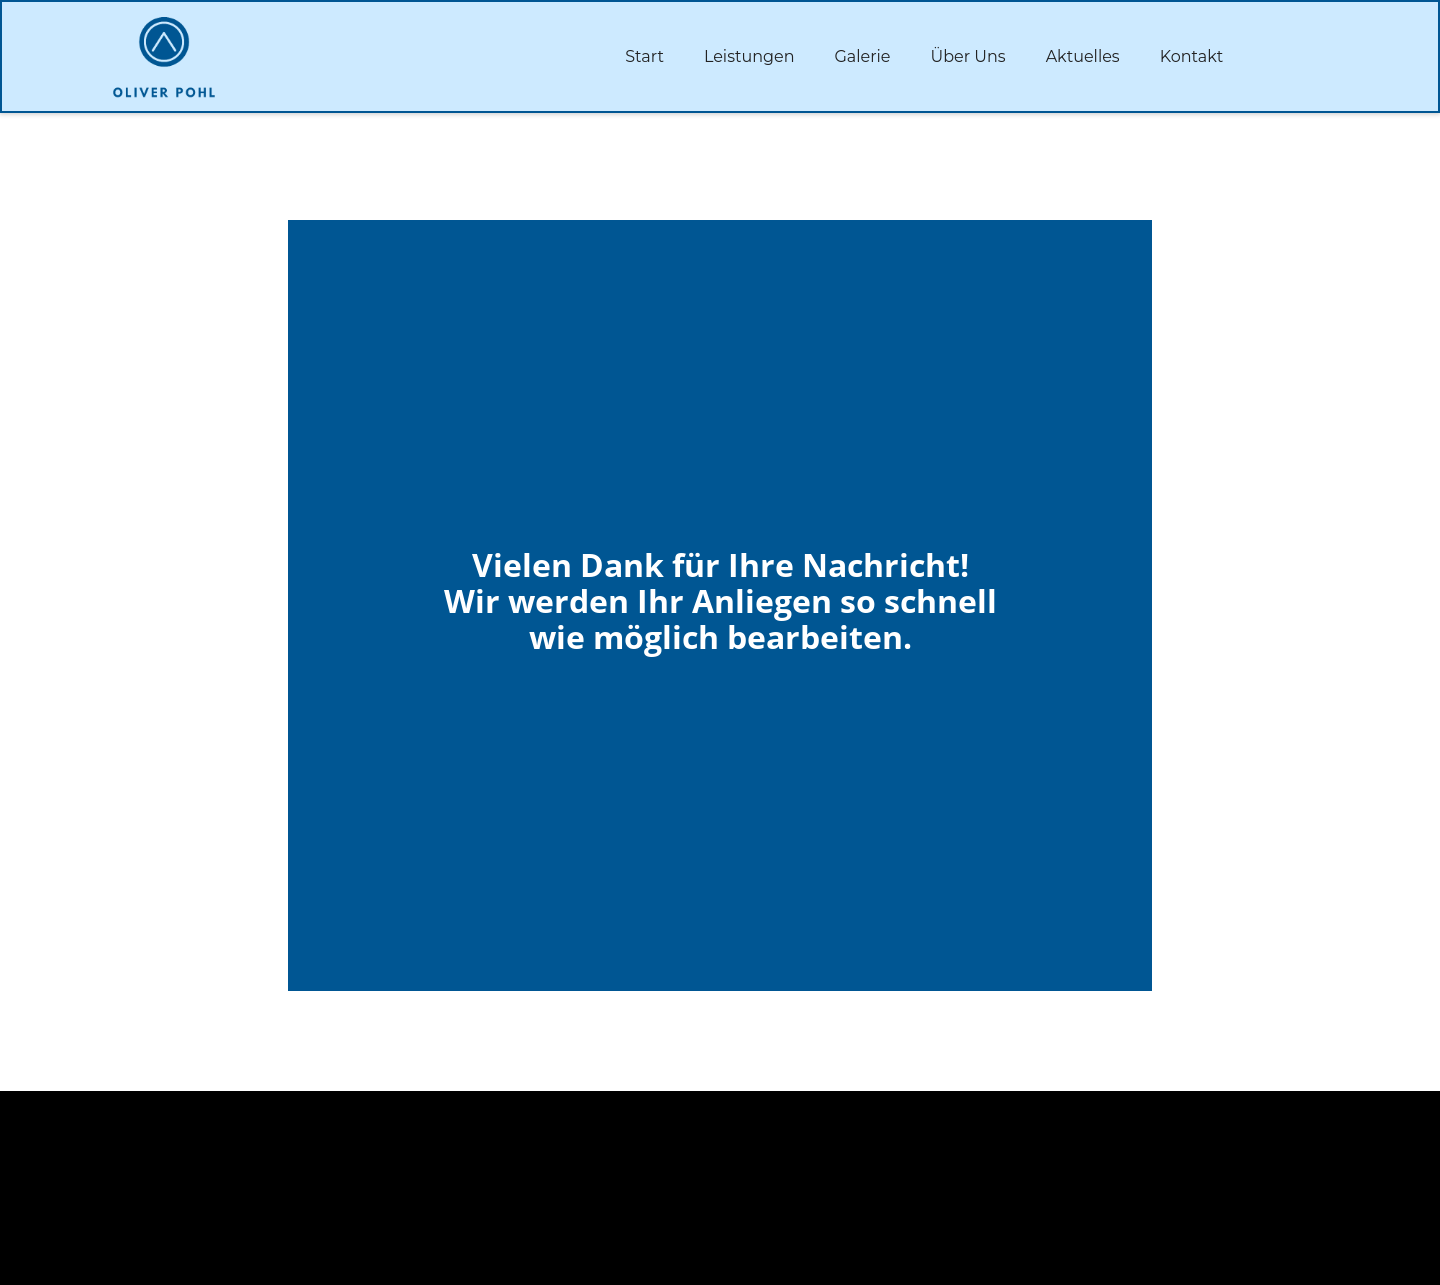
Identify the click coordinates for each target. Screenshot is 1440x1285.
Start (644, 56)
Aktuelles (1083, 56)
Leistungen (749, 56)
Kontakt (1192, 56)
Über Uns (968, 56)
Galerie (862, 56)
